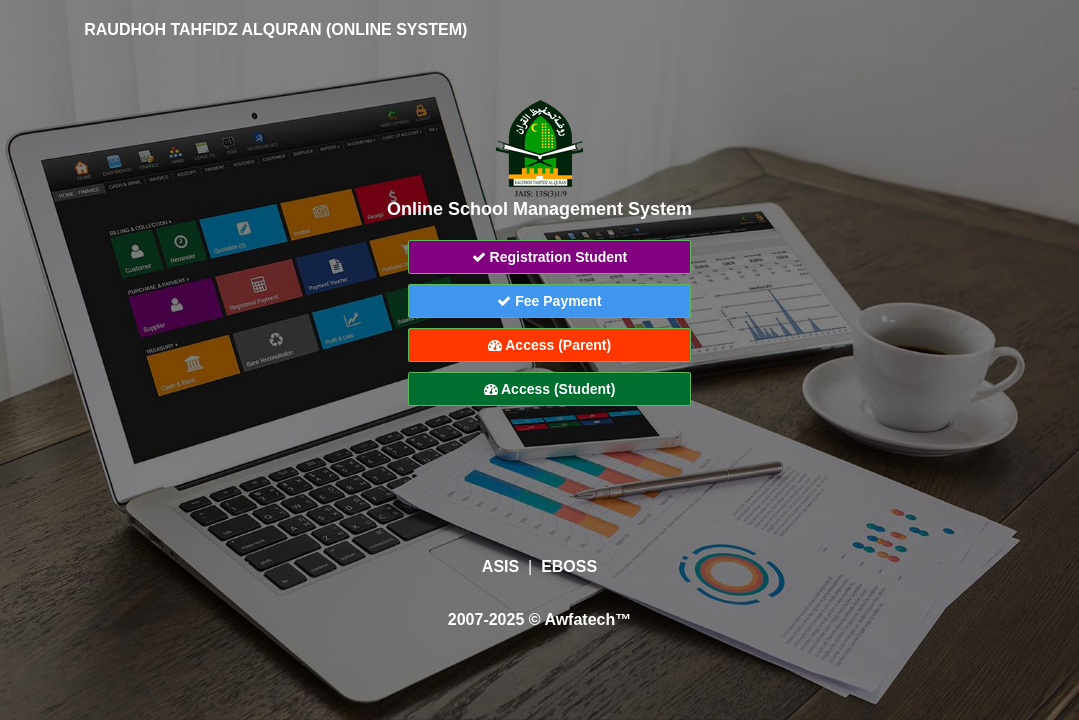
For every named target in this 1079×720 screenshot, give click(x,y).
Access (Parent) (549, 345)
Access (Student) (550, 389)
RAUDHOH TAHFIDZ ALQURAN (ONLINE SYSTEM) (261, 29)
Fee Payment (549, 301)
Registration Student (550, 257)
